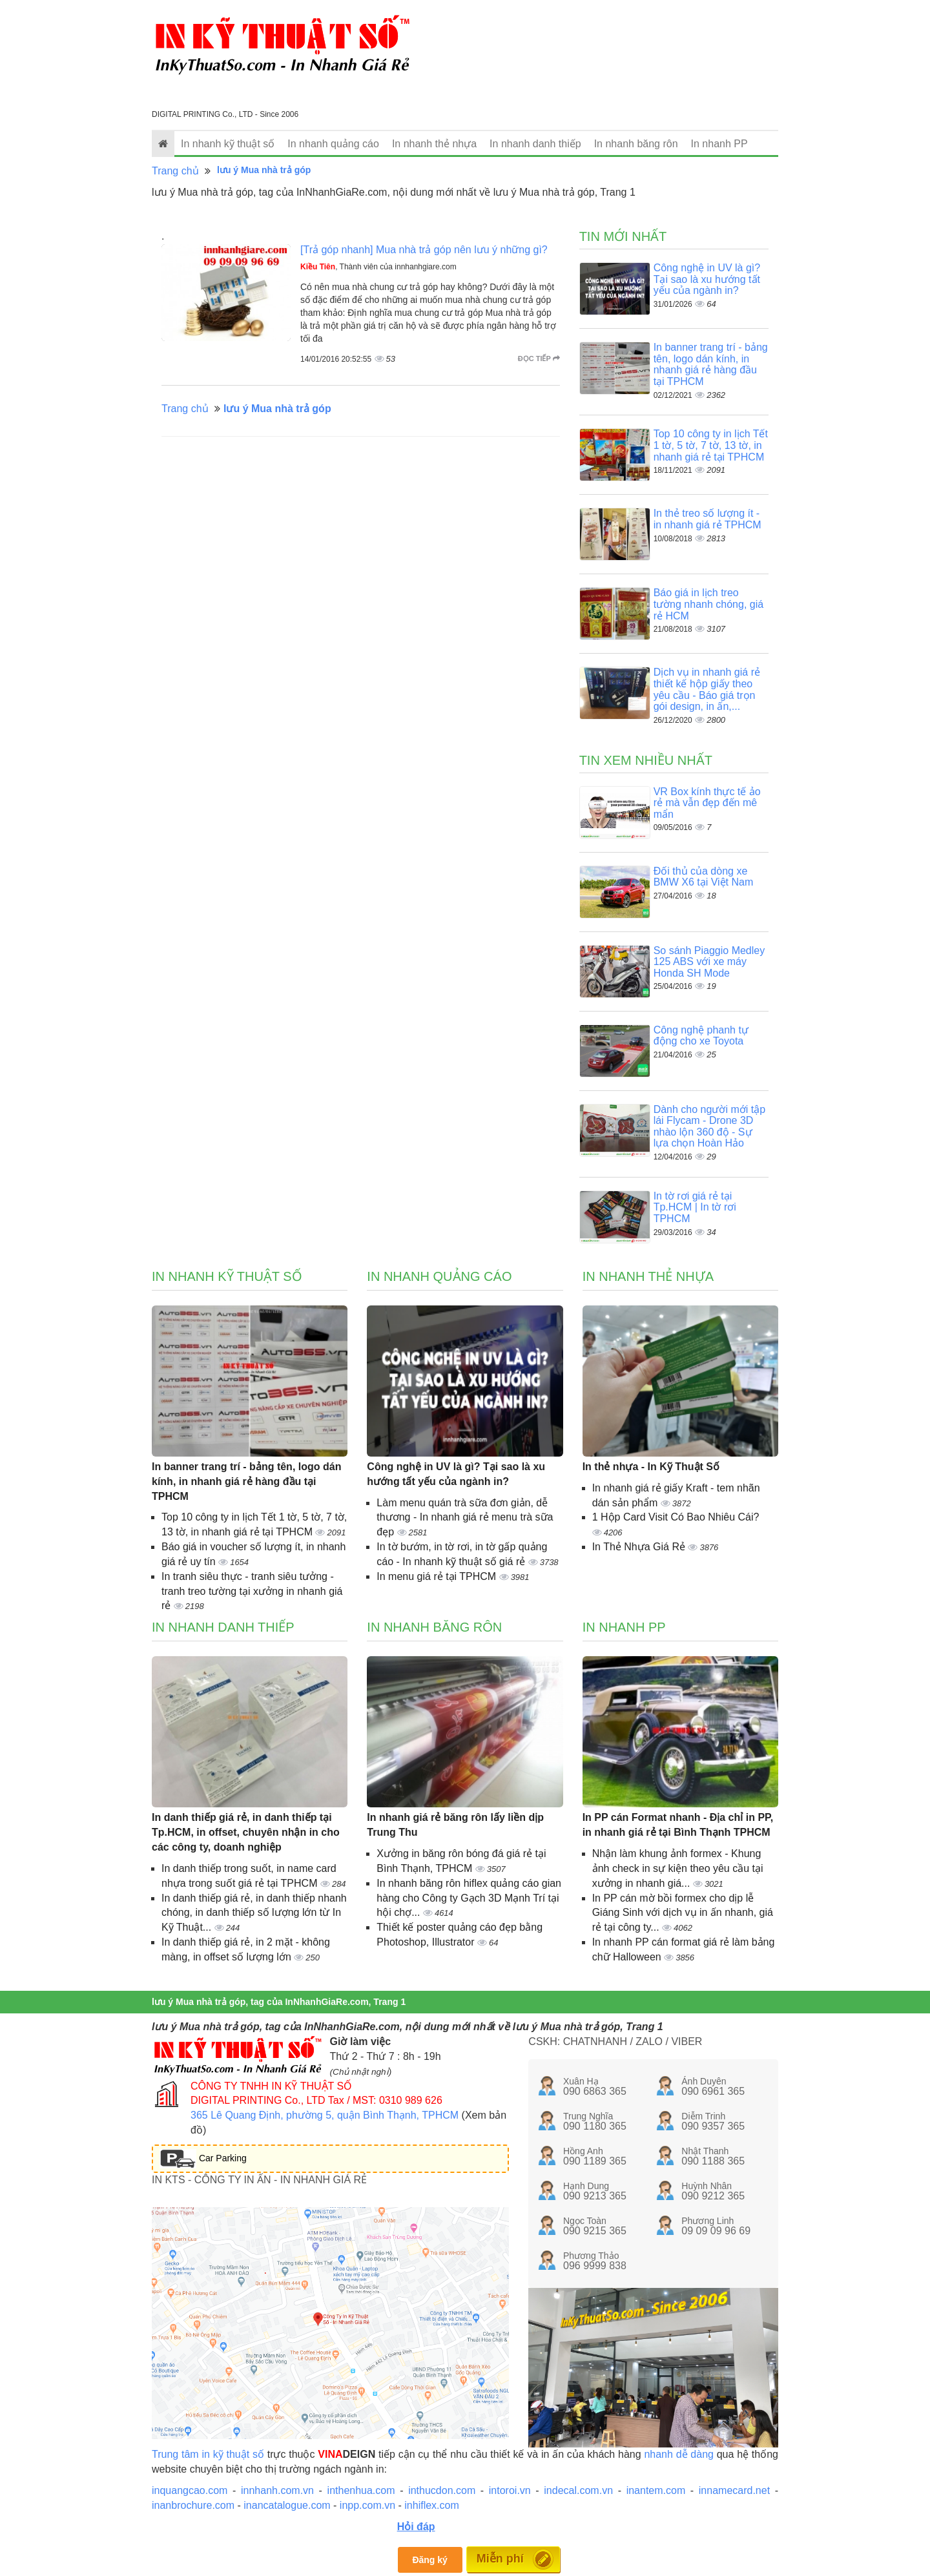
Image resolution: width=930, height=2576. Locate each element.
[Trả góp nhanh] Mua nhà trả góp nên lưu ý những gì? (424, 249)
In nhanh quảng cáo (333, 143)
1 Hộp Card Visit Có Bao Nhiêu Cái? (676, 1516)
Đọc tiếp (539, 358)
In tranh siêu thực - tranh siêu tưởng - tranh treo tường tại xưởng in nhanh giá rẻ (252, 1591)
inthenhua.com (361, 2490)
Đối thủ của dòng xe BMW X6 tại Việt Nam (704, 877)
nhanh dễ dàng (679, 2454)
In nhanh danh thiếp (535, 143)
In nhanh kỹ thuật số (227, 143)
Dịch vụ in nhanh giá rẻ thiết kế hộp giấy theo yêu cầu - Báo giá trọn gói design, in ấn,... (707, 689)
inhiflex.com (431, 2505)
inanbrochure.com (193, 2505)
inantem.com (656, 2490)
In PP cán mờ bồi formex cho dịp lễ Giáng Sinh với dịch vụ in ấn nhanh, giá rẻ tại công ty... (682, 1913)
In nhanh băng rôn (636, 143)
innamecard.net (734, 2490)
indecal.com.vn (578, 2490)
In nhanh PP (719, 143)
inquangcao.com (189, 2490)
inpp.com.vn (367, 2505)
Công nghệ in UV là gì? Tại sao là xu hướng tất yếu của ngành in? (707, 279)
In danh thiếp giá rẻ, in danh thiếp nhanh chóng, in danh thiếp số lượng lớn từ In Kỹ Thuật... (254, 1913)
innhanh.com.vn (277, 2490)
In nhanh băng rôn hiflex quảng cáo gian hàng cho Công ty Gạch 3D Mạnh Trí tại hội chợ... (469, 1898)
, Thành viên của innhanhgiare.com (378, 266)
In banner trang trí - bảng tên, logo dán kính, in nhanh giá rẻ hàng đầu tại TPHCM (711, 364)
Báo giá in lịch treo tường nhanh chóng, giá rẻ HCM (708, 604)
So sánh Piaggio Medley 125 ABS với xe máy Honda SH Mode (709, 962)
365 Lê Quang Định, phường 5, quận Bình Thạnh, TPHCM (325, 2115)
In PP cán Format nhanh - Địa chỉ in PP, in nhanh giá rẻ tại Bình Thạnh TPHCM (678, 1825)
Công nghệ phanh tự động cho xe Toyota (701, 1035)
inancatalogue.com (286, 2505)
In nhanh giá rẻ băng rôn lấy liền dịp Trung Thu (455, 1825)
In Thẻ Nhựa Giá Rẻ (640, 1546)
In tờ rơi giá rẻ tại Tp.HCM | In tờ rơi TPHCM (695, 1207)
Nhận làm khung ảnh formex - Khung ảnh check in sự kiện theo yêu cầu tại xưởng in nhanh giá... (677, 1868)
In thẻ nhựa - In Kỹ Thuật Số (651, 1466)
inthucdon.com (441, 2490)
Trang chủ (175, 170)
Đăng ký (429, 2560)
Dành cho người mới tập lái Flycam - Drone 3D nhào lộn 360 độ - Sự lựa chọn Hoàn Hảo (709, 1126)
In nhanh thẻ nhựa (434, 143)
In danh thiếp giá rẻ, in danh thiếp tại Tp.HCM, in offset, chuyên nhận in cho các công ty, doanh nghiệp (246, 1832)
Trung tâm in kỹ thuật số (208, 2454)
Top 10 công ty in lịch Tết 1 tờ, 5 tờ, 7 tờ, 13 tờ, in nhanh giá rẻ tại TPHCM (711, 445)
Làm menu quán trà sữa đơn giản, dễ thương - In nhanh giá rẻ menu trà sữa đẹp (465, 1517)
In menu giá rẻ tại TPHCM (438, 1576)
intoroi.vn (510, 2490)
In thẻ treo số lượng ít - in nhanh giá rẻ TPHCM (707, 519)
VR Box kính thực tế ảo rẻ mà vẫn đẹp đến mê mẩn (707, 803)
